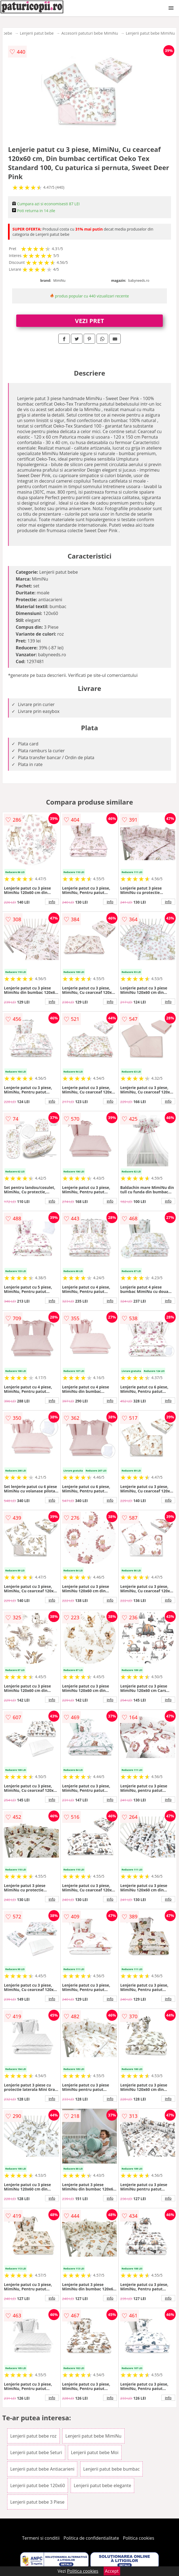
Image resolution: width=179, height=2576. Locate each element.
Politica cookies (138, 2538)
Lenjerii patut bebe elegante (102, 2485)
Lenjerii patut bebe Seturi (36, 2452)
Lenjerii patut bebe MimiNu (150, 33)
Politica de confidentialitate (91, 2538)
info (52, 901)
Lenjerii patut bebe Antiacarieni (42, 2469)
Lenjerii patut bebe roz (33, 2436)
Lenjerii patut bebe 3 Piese (37, 2502)
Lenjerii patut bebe (37, 33)
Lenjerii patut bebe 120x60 (37, 2485)
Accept (112, 2571)
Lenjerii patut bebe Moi (95, 2452)
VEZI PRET (89, 320)
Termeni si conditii (41, 2538)
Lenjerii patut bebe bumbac (111, 2469)
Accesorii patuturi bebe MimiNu (89, 33)
